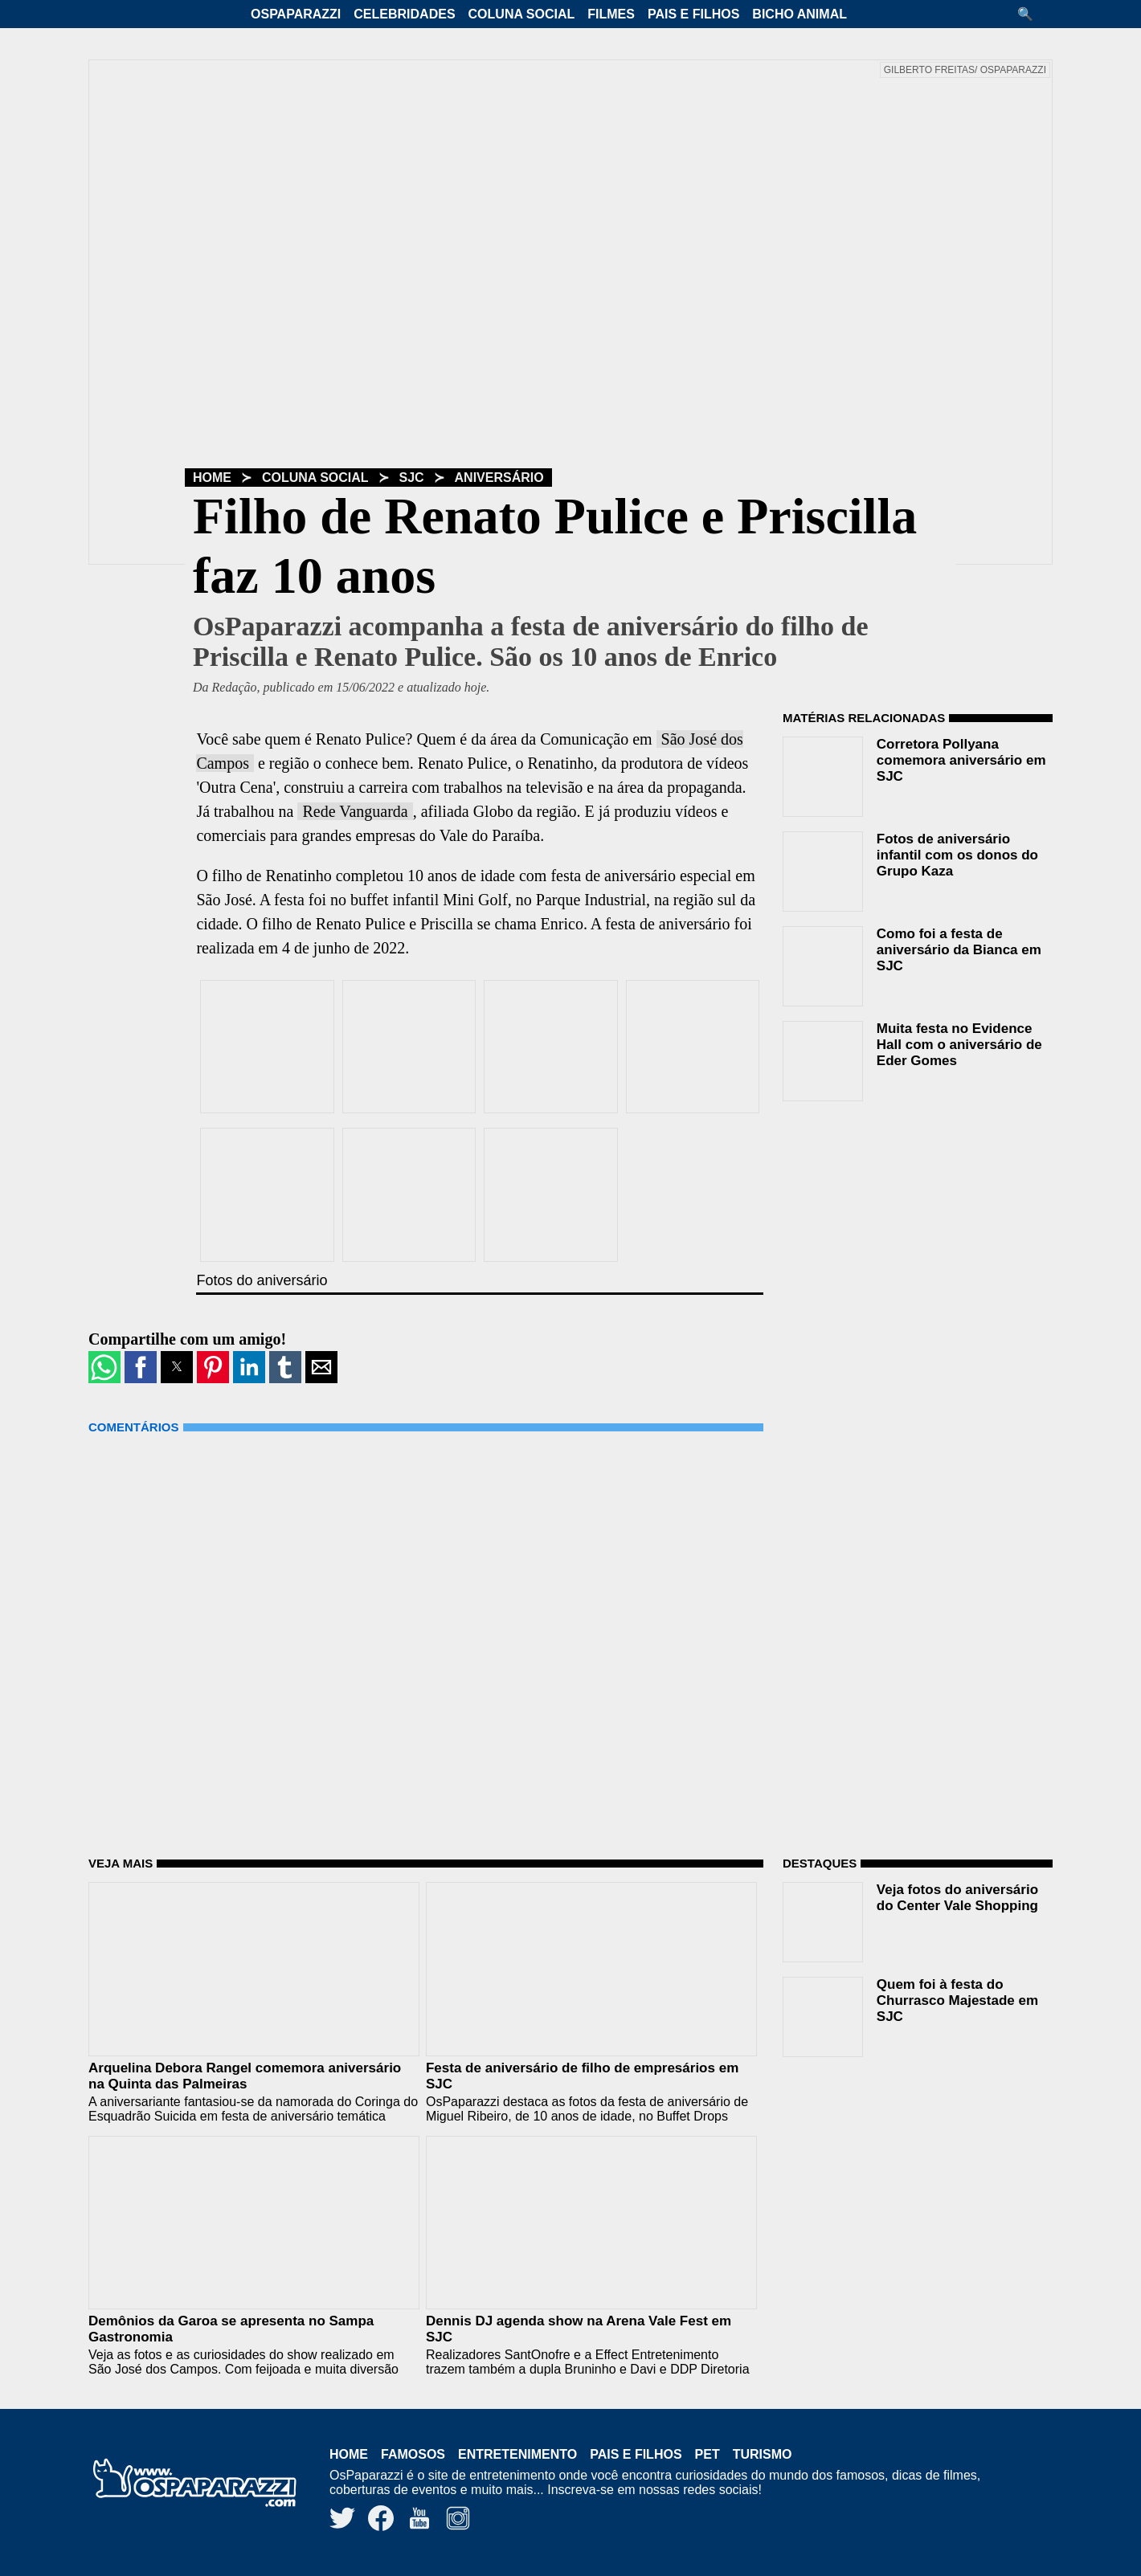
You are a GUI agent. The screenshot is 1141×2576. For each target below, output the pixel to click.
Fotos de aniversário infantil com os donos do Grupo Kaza (957, 855)
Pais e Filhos (693, 14)
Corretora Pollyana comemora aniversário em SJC (961, 760)
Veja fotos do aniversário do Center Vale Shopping (957, 1897)
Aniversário (499, 477)
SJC (411, 477)
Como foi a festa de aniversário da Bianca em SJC (959, 950)
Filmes (611, 14)
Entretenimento (517, 2454)
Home (212, 477)
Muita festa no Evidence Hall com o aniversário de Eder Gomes (959, 1044)
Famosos (413, 2454)
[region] (903, 1216)
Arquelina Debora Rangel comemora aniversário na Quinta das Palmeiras (244, 2076)
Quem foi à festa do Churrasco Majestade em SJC (957, 2000)
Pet (707, 2454)
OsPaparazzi (296, 14)
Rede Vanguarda (354, 811)
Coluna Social (521, 14)
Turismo (762, 2454)
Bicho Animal (799, 14)
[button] (1031, 14)
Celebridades (404, 14)
